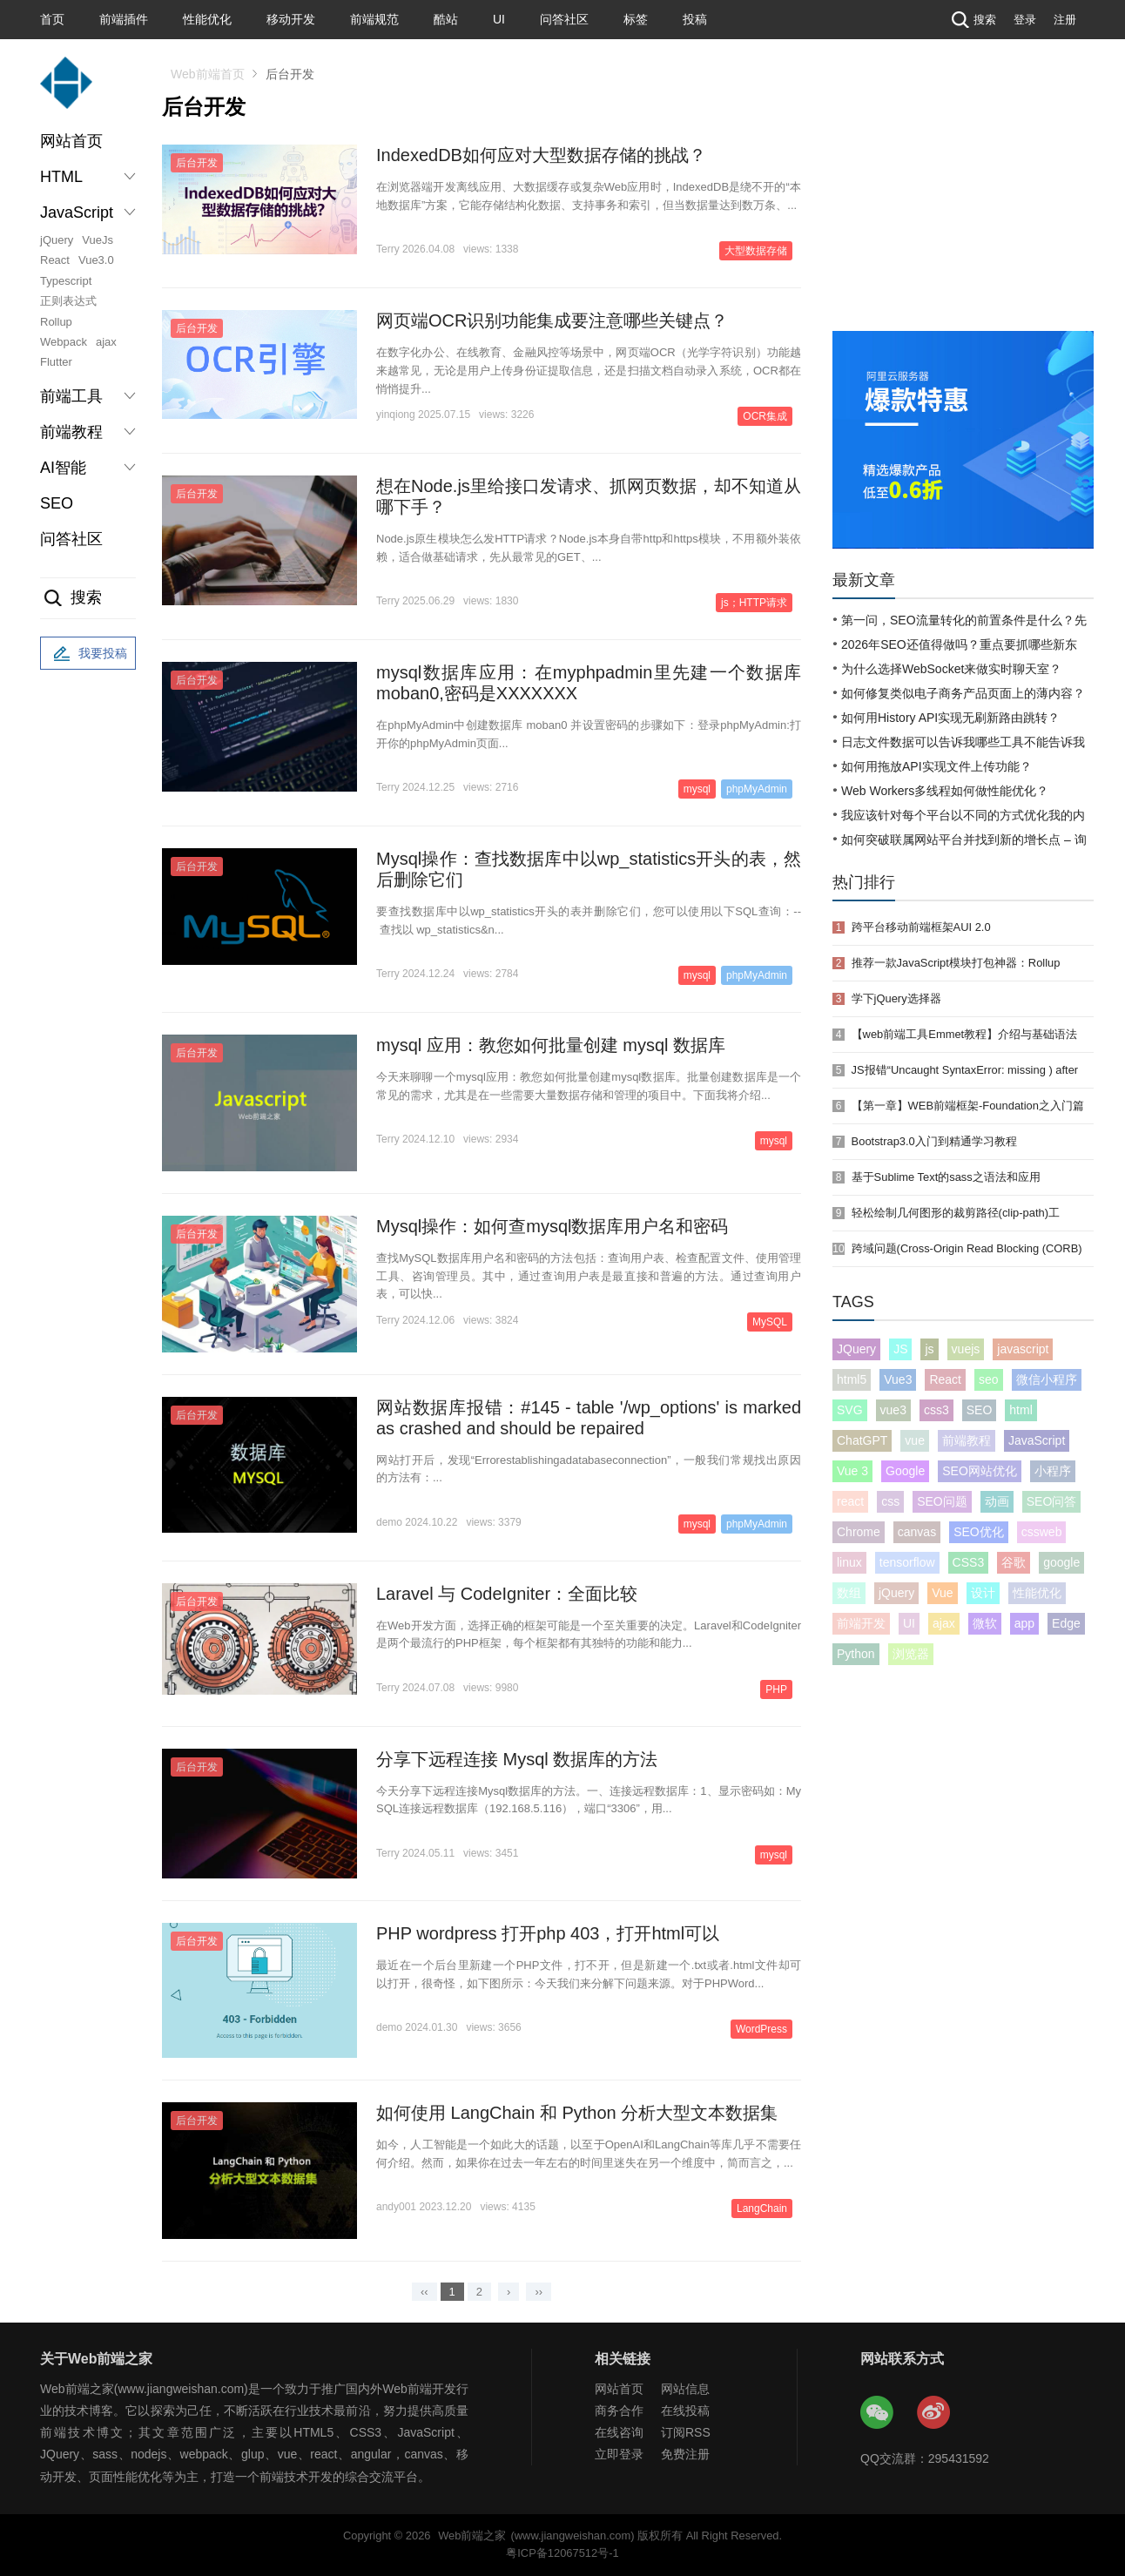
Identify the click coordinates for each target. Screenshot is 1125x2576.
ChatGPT (862, 1440)
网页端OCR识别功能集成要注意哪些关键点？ (552, 320)
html (1020, 1410)
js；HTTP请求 (754, 603)
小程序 (1052, 1471)
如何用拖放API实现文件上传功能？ (936, 766)
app (1024, 1623)
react (850, 1501)
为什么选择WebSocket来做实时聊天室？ (951, 669)
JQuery (856, 1349)
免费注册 (685, 2454)
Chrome (858, 1532)
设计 (983, 1593)
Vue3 (898, 1379)
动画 (997, 1501)
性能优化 (207, 19)
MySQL (769, 1322)
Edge (1066, 1623)
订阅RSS (686, 2432)
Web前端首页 (208, 74)
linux (849, 1562)
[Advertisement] (963, 200)
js (929, 1349)
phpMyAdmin (756, 789)
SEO (56, 503)
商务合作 (619, 2411)
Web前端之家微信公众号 (877, 2413)
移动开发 (290, 19)
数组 (849, 1593)
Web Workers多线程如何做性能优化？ (944, 791)
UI (499, 19)
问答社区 (564, 19)
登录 (1025, 19)
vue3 (893, 1410)
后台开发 (197, 163)
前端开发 (861, 1623)
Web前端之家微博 (934, 2413)
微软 (985, 1623)
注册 (1065, 19)
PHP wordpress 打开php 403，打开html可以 (547, 1933)
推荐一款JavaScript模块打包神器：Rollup (956, 962)
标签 (635, 19)
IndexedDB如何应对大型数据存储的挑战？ (541, 155)
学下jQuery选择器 (896, 998)
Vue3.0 (96, 259)
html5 (851, 1379)
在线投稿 (685, 2411)
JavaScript (1036, 1440)
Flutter (56, 361)
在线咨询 (619, 2432)
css (890, 1501)
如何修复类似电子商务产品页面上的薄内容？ (963, 693)
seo (989, 1379)
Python (856, 1654)
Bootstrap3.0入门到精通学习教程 (934, 1141)
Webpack (63, 341)
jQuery (56, 239)
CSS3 (969, 1562)
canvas (917, 1532)
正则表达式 (68, 300)
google (1061, 1562)
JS (900, 1349)
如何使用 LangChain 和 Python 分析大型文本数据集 (577, 2112)
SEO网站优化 (979, 1471)
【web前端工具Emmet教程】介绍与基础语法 (965, 1034)
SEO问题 (942, 1501)
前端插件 (123, 19)
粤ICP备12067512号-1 (562, 2552)
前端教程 (966, 1440)
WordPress (761, 2029)
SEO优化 (978, 1532)
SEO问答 (1052, 1501)
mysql (697, 789)
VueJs (97, 239)
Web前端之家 (472, 2535)
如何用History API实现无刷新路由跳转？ (950, 718)
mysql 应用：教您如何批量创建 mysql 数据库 (550, 1045)
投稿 (695, 19)
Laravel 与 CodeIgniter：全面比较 (506, 1593)
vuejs (966, 1349)
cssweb (1041, 1532)
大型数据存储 (755, 251)
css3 (936, 1410)
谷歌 (1013, 1562)
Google (905, 1471)
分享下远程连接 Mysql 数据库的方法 (516, 1759)
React (55, 259)
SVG (850, 1410)
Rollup (56, 321)
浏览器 (911, 1654)
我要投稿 (88, 654)
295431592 (958, 2458)
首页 (52, 19)
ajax (106, 341)
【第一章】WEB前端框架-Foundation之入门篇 (968, 1105)
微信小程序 (1046, 1379)
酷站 (446, 19)
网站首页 (71, 141)
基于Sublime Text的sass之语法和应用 (946, 1176)
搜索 (971, 19)
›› (538, 2291)
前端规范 (374, 19)
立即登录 (619, 2454)
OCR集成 (765, 416)
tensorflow (907, 1562)
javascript (1022, 1349)
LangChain (762, 2208)
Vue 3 (852, 1471)
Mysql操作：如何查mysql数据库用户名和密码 (552, 1226)
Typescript (65, 280)
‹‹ (424, 2291)
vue (915, 1440)
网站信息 (685, 2389)
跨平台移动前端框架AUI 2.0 (921, 927)
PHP (776, 1689)
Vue (942, 1593)
